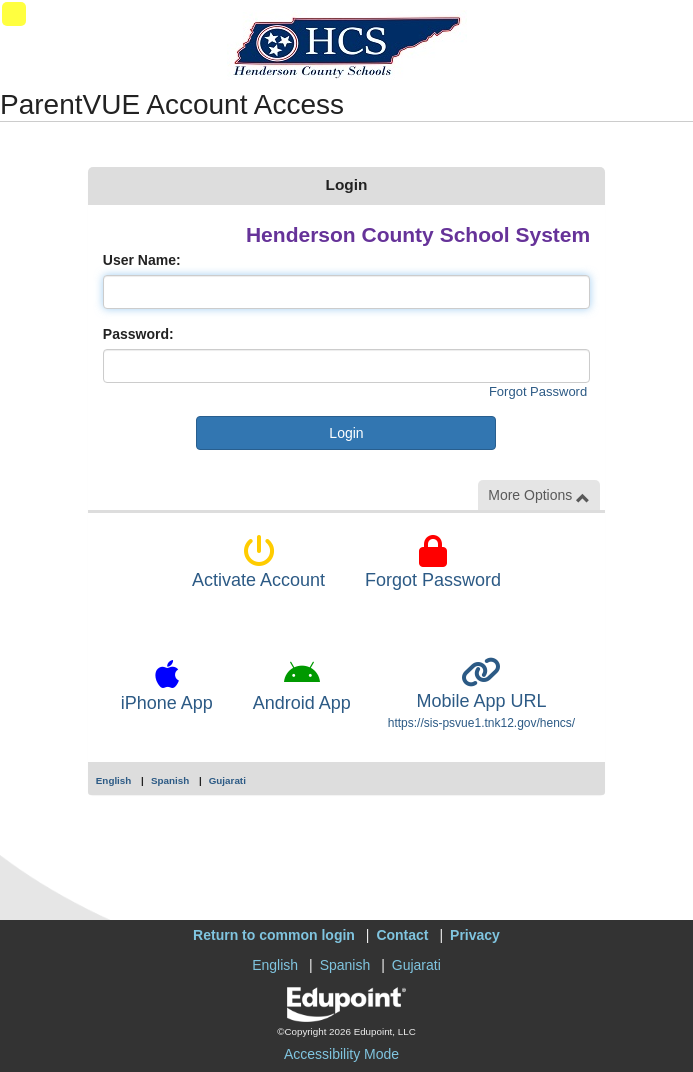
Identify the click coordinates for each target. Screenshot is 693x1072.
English (114, 780)
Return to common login (274, 935)
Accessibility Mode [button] (341, 1054)
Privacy (475, 935)
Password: (138, 334)
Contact (402, 935)
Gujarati (227, 780)
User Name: (142, 260)
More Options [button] (539, 495)
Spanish (170, 780)
